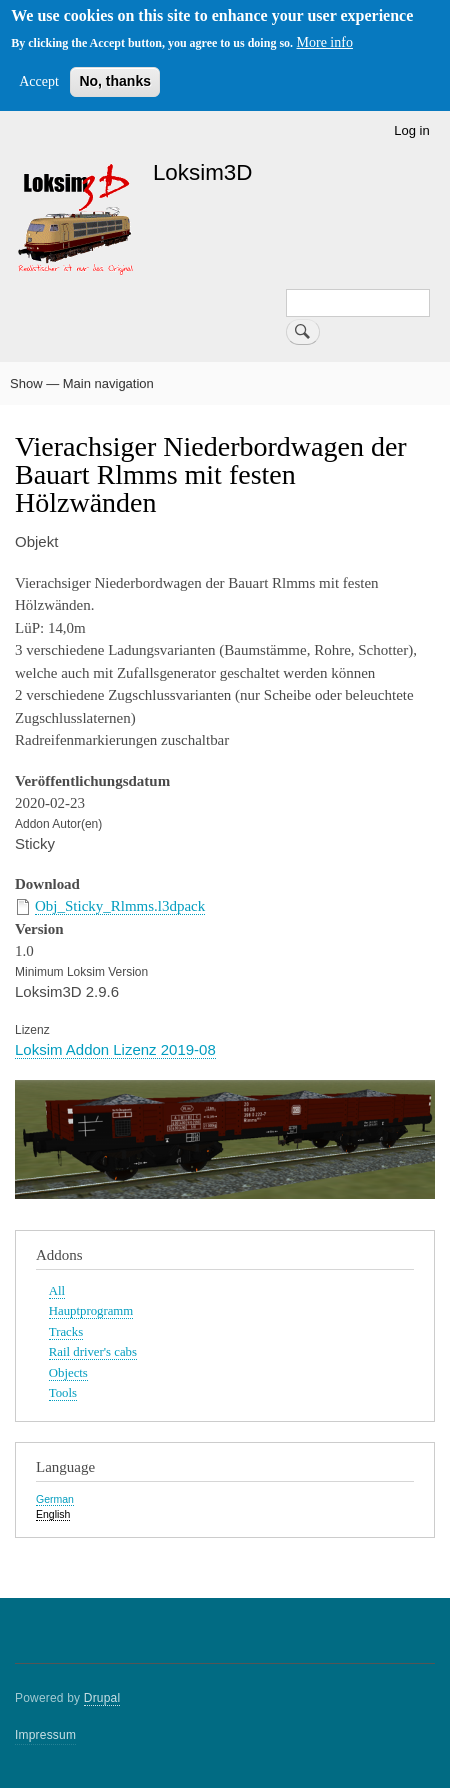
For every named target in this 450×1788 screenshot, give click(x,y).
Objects (68, 1373)
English (53, 1514)
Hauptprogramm (91, 1311)
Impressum (45, 1735)
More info (325, 42)
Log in (411, 130)
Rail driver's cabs (93, 1352)
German (55, 1499)
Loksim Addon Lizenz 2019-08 (115, 1049)
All (57, 1291)
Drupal (102, 1698)
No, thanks (115, 81)
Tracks (66, 1332)
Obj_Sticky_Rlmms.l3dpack (120, 906)
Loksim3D (203, 172)
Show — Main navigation (82, 383)
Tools (63, 1393)
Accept (39, 81)
